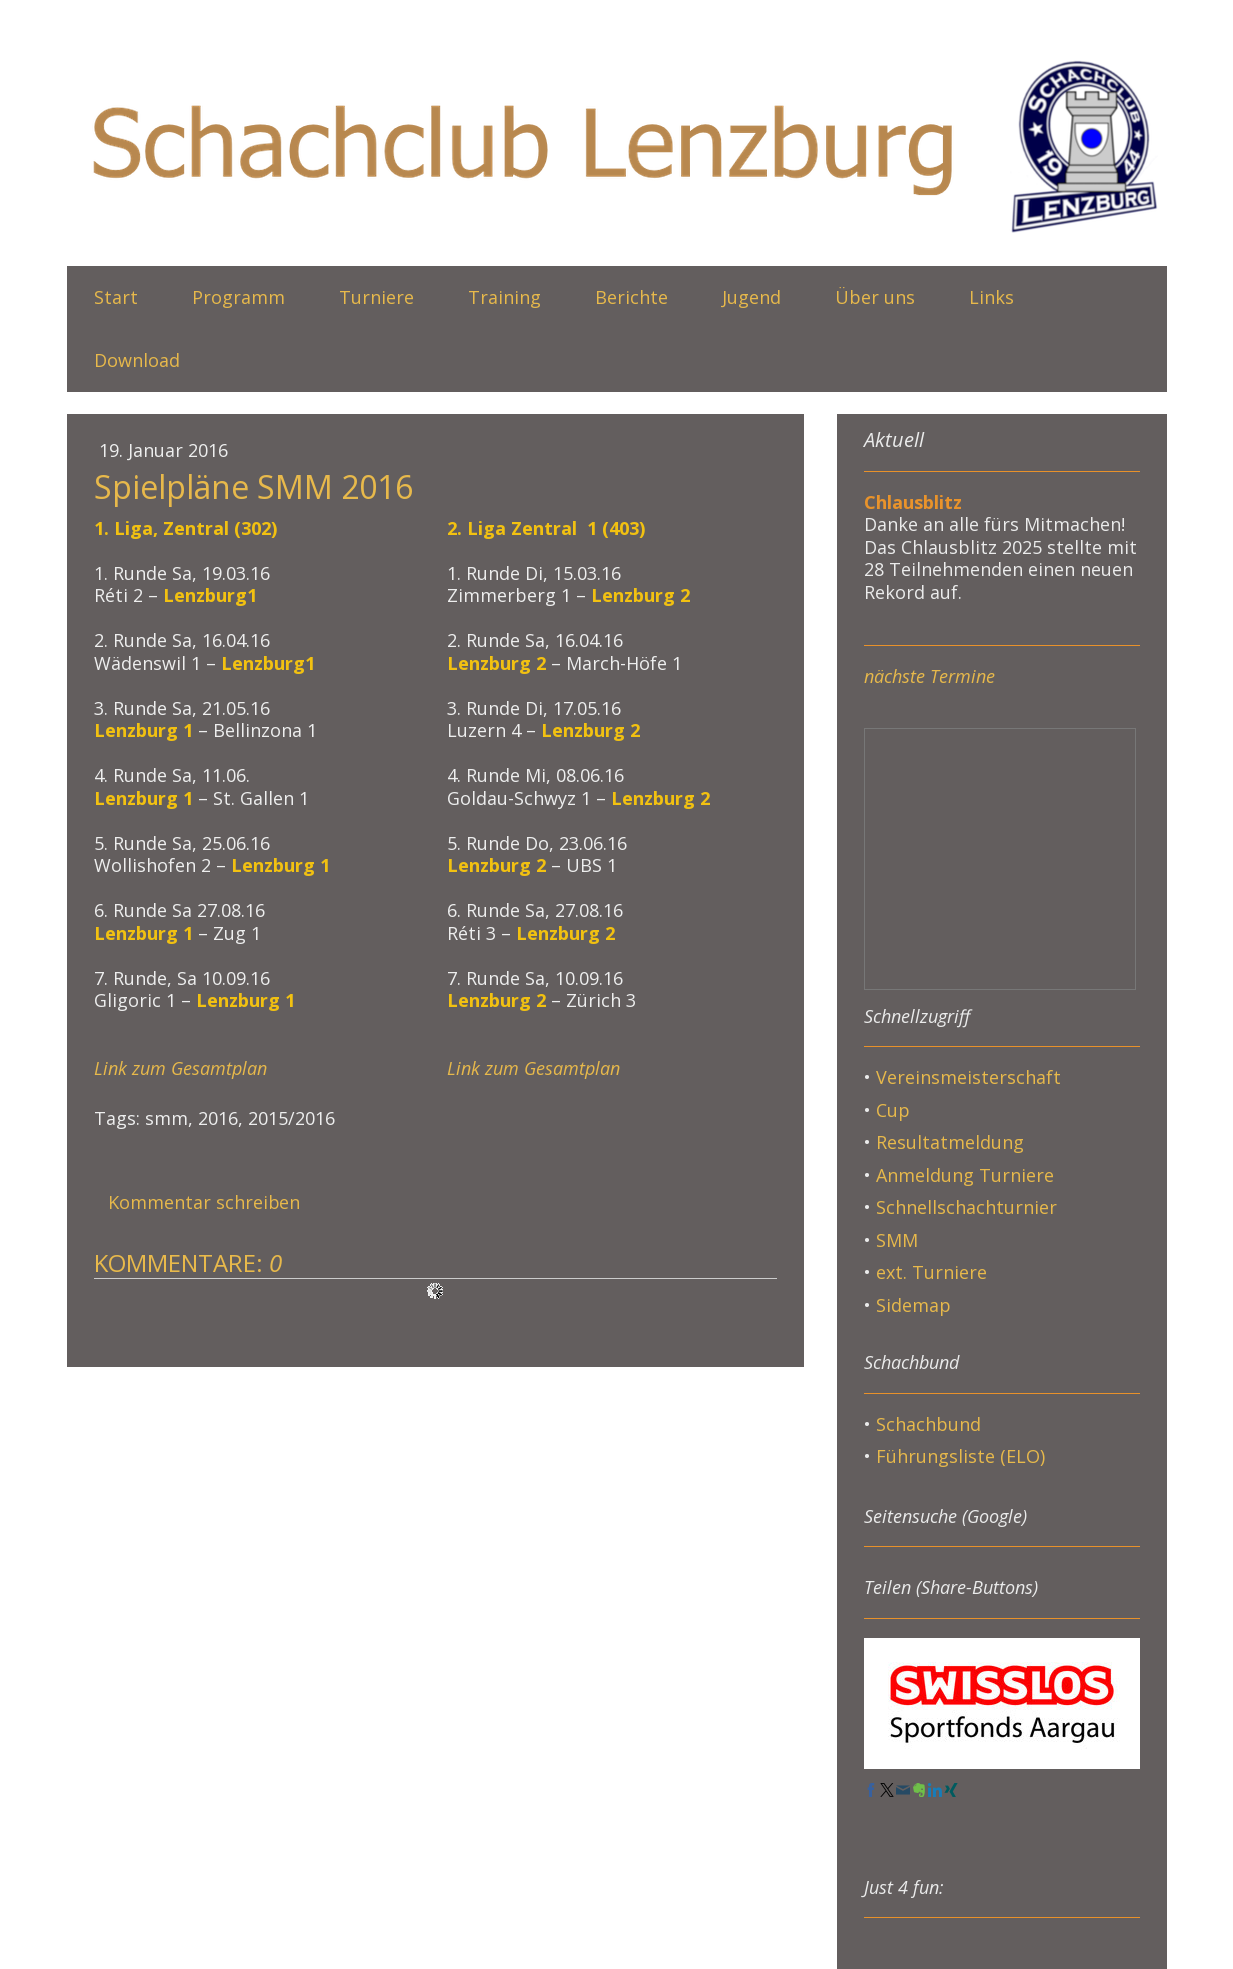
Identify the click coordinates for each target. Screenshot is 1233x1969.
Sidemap (913, 1305)
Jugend (751, 297)
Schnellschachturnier (966, 1207)
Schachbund (928, 1424)
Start (116, 297)
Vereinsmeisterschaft (968, 1077)
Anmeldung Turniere (965, 1175)
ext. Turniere (931, 1272)
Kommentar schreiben (204, 1202)
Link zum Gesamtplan (180, 1068)
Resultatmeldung (950, 1142)
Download (137, 360)
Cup (893, 1110)
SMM (899, 1240)
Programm (238, 297)
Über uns (875, 297)
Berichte (631, 297)
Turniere (376, 297)
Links (991, 297)
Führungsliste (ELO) (960, 1456)
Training (504, 297)
